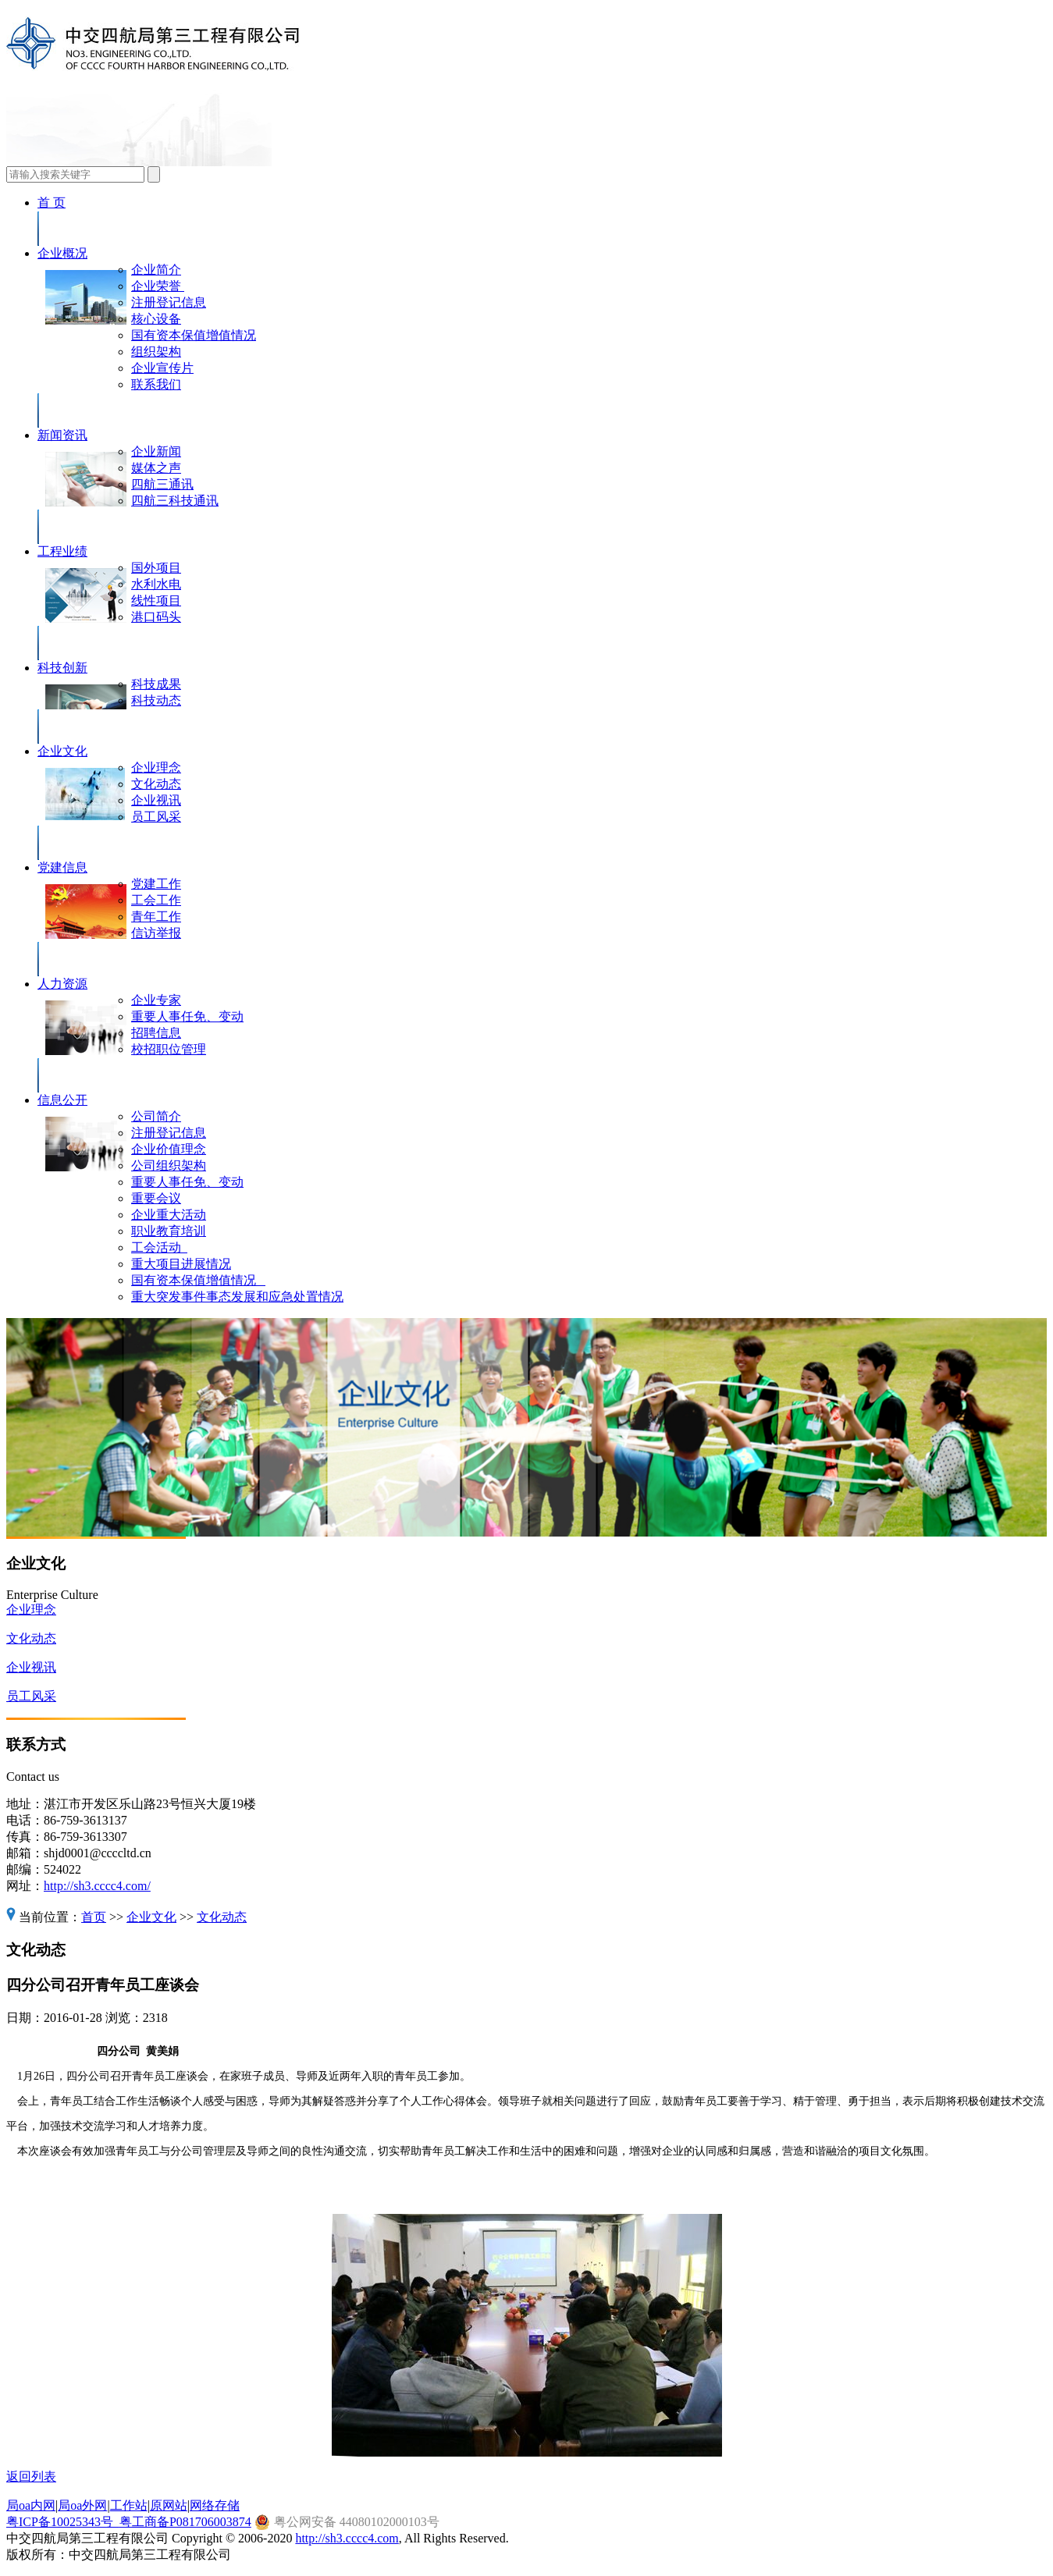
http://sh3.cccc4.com (346, 2538)
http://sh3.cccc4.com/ (97, 1885)
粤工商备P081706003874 (185, 2521)
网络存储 (215, 2505)
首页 (93, 1917)
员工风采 (31, 1696)
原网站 (168, 2505)
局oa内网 (30, 2505)
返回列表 (31, 2476)
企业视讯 (31, 1667)
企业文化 (151, 1917)
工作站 (129, 2505)
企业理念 (31, 1609)
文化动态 (31, 1638)
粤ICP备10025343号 (62, 2521)
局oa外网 (82, 2505)
